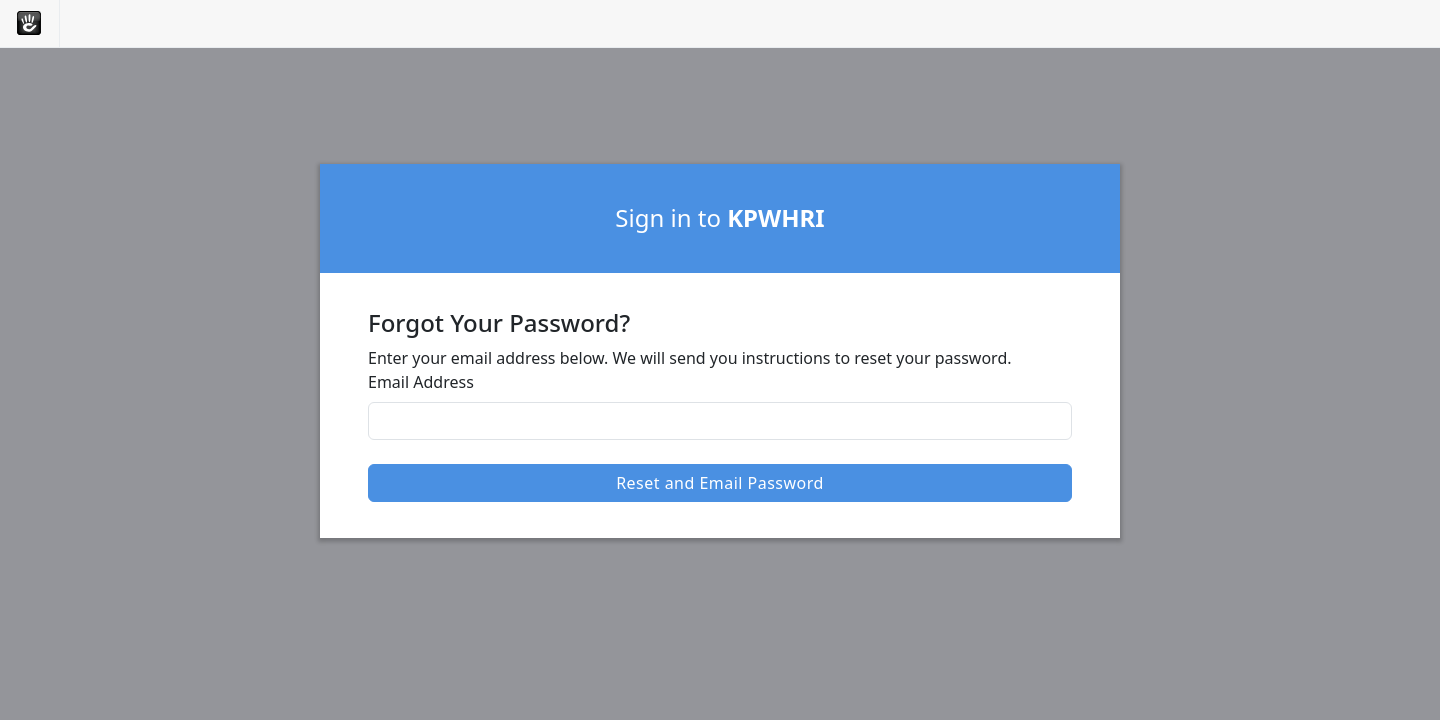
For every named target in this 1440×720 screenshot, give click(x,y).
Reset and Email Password (720, 483)
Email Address (421, 382)
